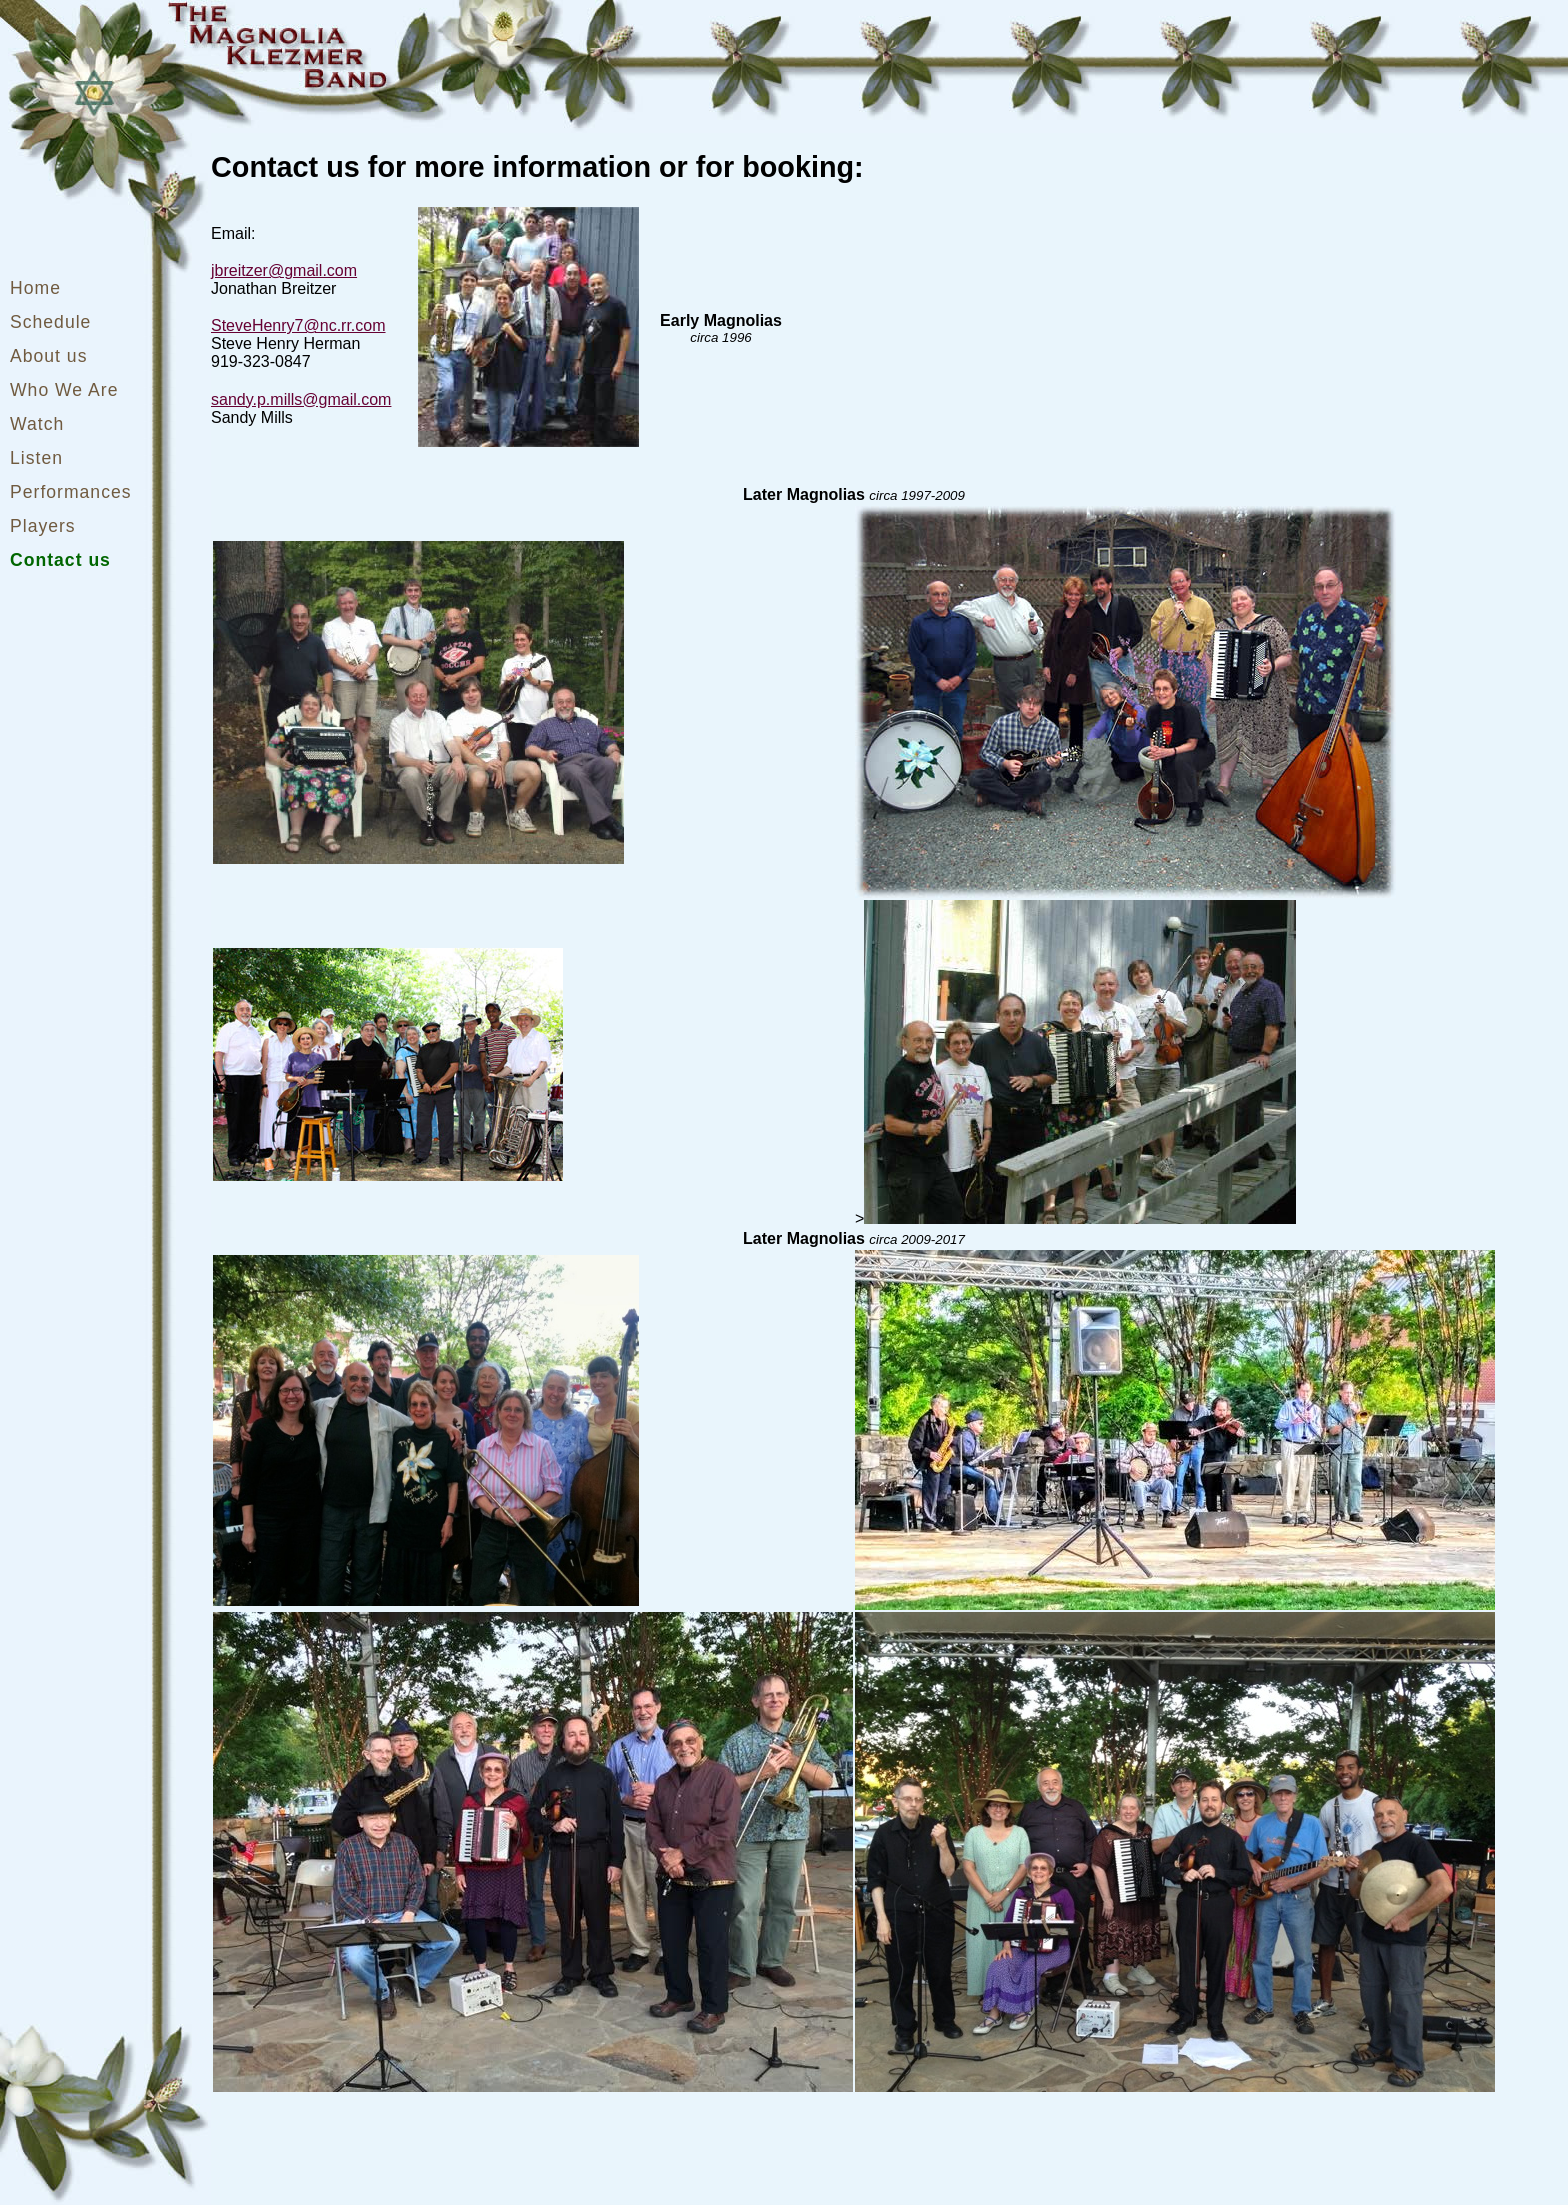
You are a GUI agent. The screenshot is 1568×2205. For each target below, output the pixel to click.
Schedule (50, 322)
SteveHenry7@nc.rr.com (298, 325)
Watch (37, 424)
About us (48, 356)
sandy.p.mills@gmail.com (301, 399)
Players (43, 526)
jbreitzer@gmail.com (284, 270)
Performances (71, 492)
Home (35, 288)
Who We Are (64, 390)
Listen (36, 458)
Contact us (60, 560)
